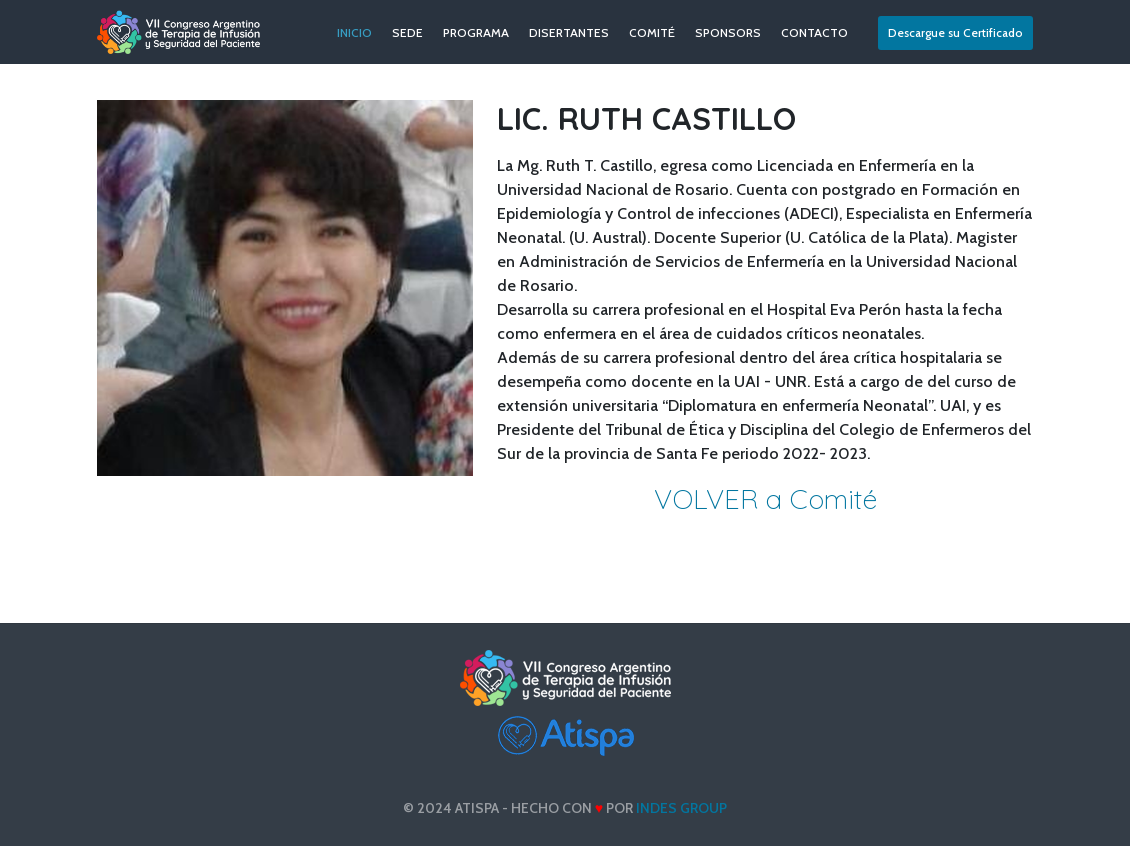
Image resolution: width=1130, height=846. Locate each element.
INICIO (354, 32)
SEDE (407, 32)
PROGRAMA (476, 32)
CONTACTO (814, 32)
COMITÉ (652, 32)
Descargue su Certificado (955, 32)
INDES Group (681, 808)
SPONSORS (728, 32)
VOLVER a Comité (765, 498)
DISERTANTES (569, 32)
